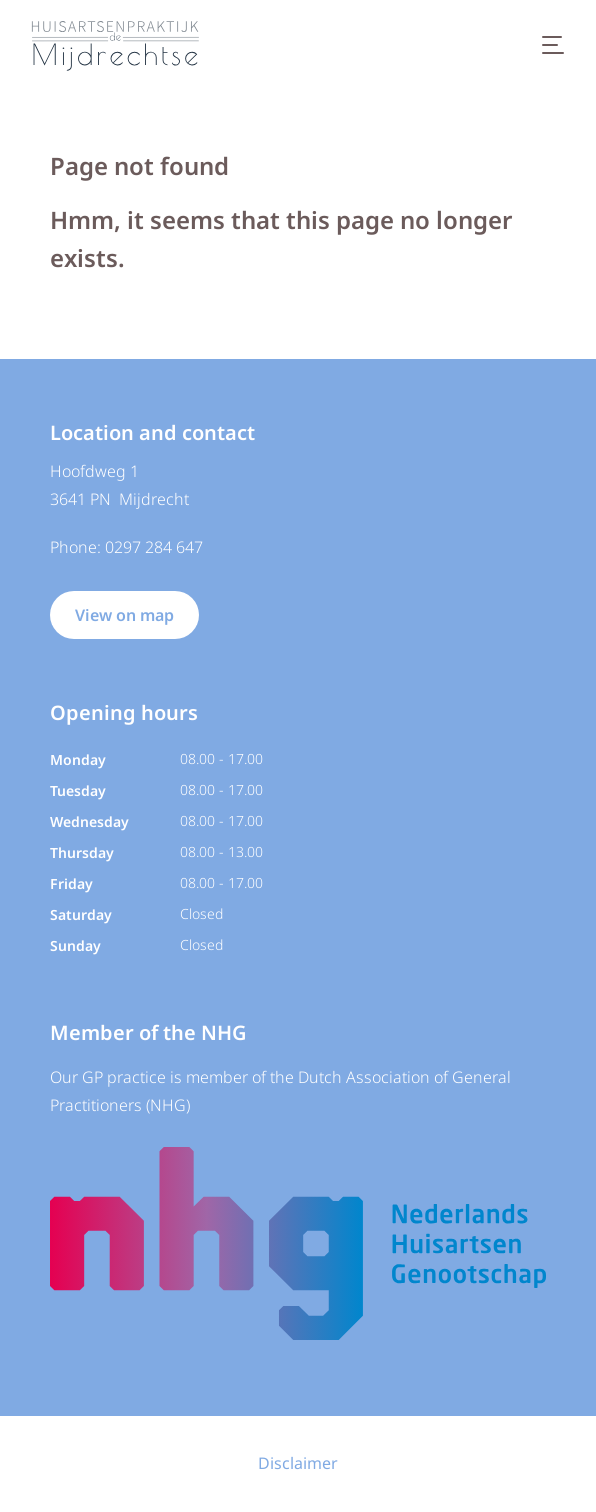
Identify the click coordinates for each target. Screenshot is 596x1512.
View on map (124, 615)
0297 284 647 (154, 547)
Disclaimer (298, 1463)
